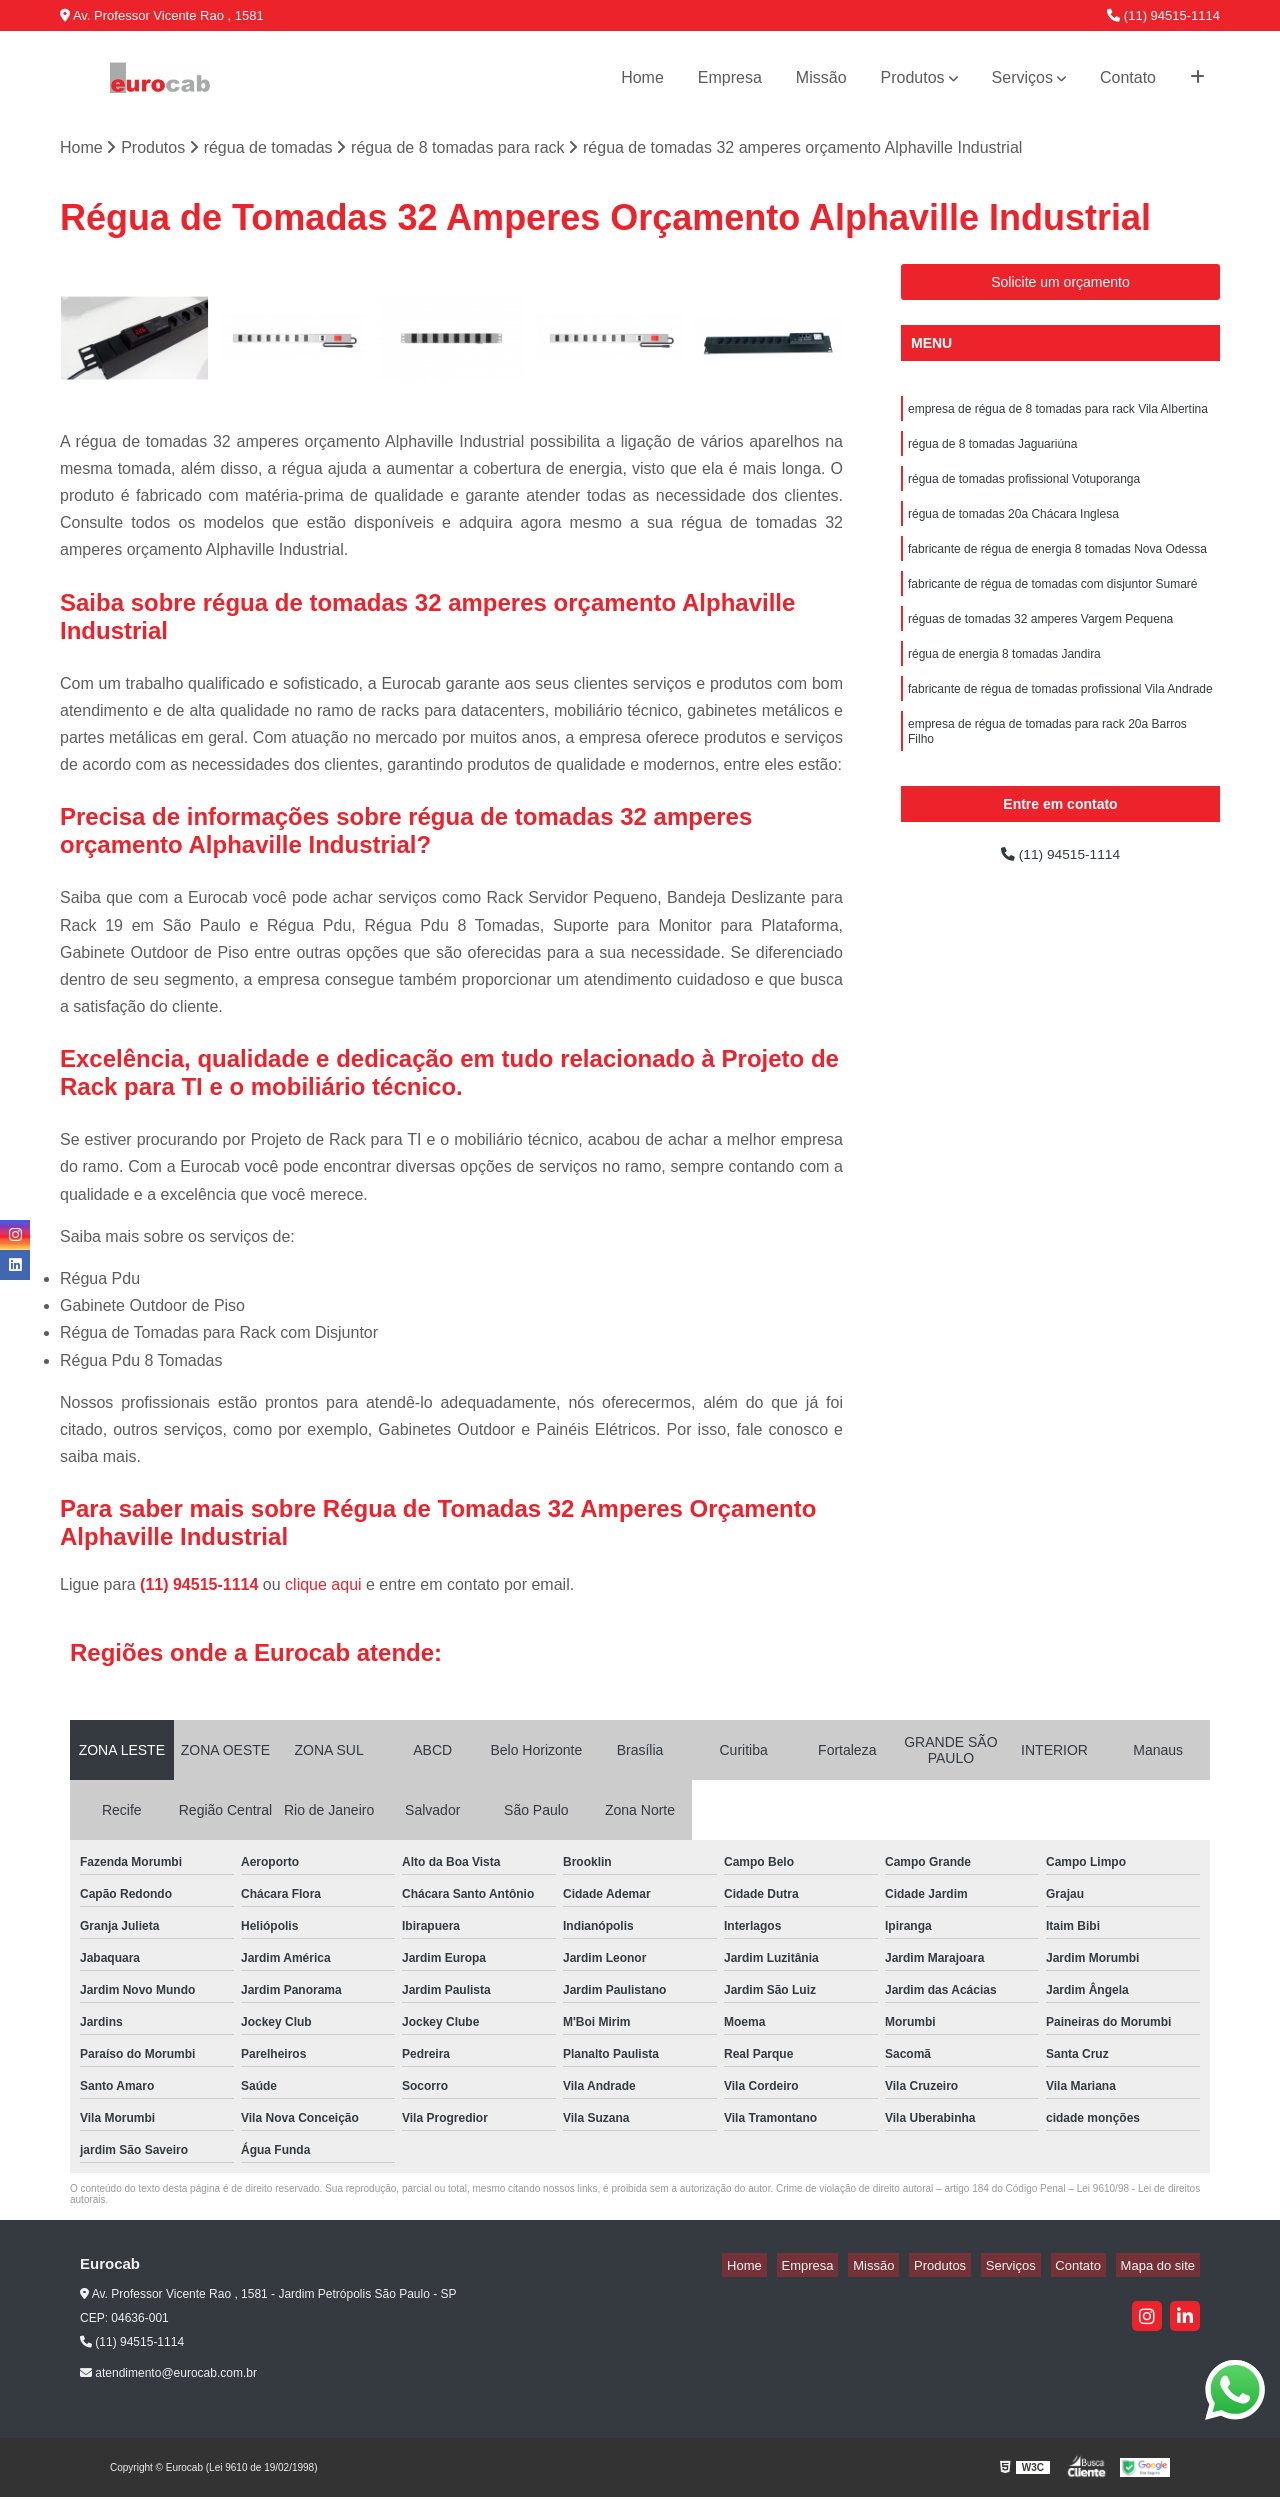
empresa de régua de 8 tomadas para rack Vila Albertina (1058, 414)
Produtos (913, 77)
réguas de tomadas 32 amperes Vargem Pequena (1040, 642)
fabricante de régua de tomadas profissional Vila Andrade (1060, 718)
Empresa (730, 77)
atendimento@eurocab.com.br (168, 2375)
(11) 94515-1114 (1163, 15)
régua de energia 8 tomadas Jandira (1004, 680)
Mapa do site (1162, 2267)
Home (642, 77)
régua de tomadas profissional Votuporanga (1024, 490)
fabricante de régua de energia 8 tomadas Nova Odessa (1057, 566)
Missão (821, 77)
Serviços (1022, 77)
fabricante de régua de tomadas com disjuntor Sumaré (1053, 604)
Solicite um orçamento (1060, 285)
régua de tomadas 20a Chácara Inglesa (1013, 528)
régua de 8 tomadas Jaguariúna (992, 452)
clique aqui (323, 1587)
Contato (1128, 77)
